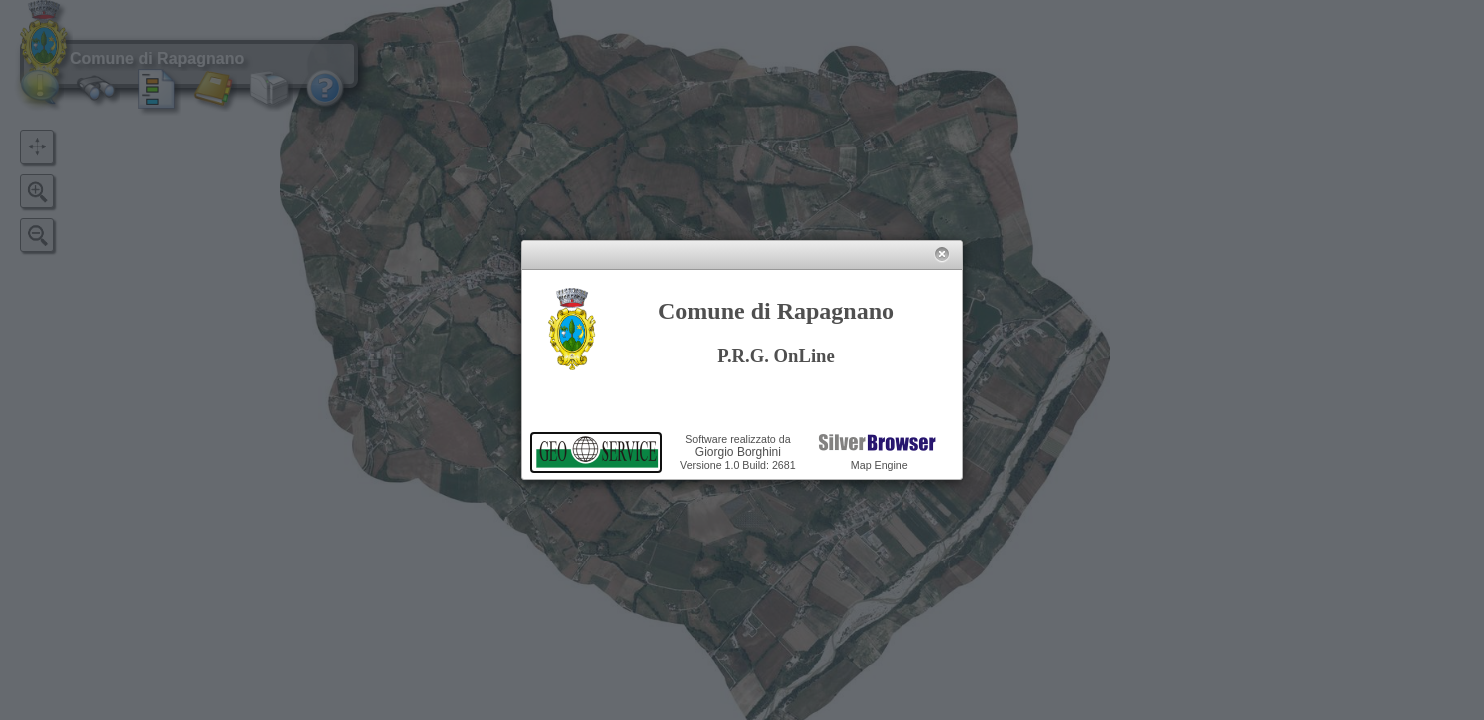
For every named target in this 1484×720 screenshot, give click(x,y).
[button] (941, 254)
